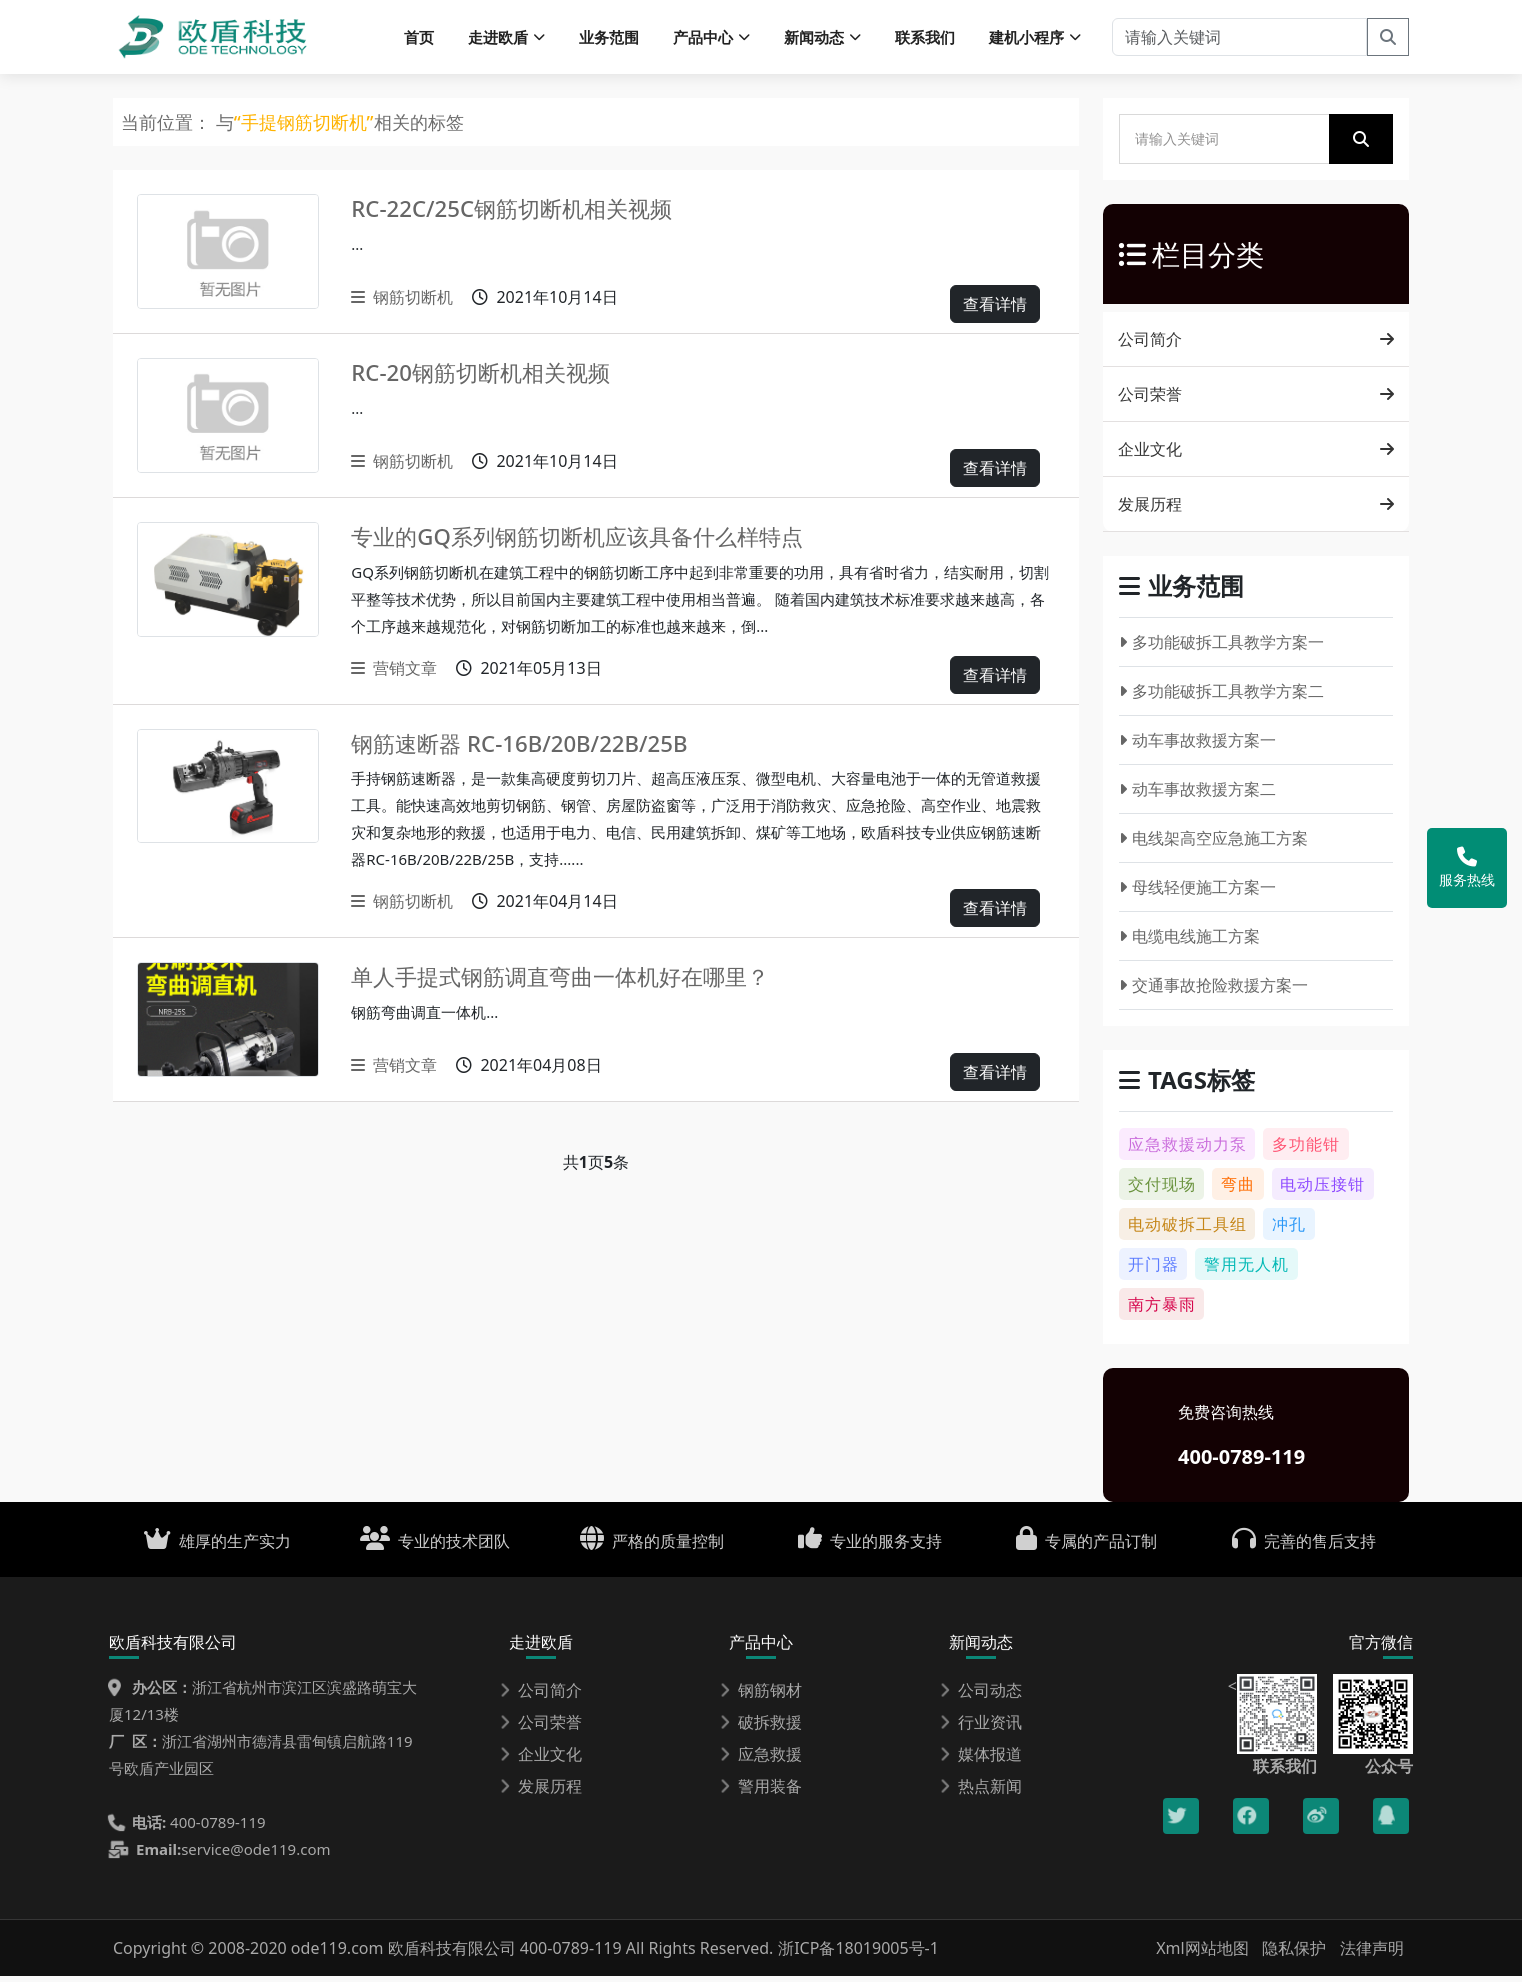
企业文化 (1255, 455)
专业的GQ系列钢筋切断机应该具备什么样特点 (597, 541)
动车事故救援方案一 (1197, 746)
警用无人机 (1246, 1270)
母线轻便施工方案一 (1197, 893)
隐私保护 (1294, 1954)
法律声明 (1372, 1954)
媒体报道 (981, 1760)
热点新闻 (981, 1792)
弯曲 (1238, 1190)
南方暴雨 (1162, 1310)
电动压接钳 (1322, 1190)
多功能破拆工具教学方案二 (1221, 697)
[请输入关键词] (1239, 40)
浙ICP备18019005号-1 (858, 1954)
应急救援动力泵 (1187, 1150)
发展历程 (1255, 510)
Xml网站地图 (1204, 1954)
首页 (419, 40)
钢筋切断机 (402, 303)
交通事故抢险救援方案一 (1213, 991)
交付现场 (1162, 1190)
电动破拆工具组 (1187, 1230)
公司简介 (1255, 345)
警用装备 (761, 1792)
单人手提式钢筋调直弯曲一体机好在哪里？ (579, 981)
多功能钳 (1306, 1150)
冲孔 (1289, 1230)
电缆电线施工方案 (1189, 942)
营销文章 (394, 674)
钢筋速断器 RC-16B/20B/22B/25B (533, 748)
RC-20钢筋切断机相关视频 (492, 377)
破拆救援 (761, 1728)
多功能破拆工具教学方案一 (1221, 648)
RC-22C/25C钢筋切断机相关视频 (525, 213)
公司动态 (981, 1696)
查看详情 (995, 310)
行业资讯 (981, 1728)
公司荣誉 (1255, 400)
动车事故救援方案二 (1197, 795)
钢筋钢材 (761, 1696)
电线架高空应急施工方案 (1213, 844)
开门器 (1153, 1270)
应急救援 (761, 1760)
